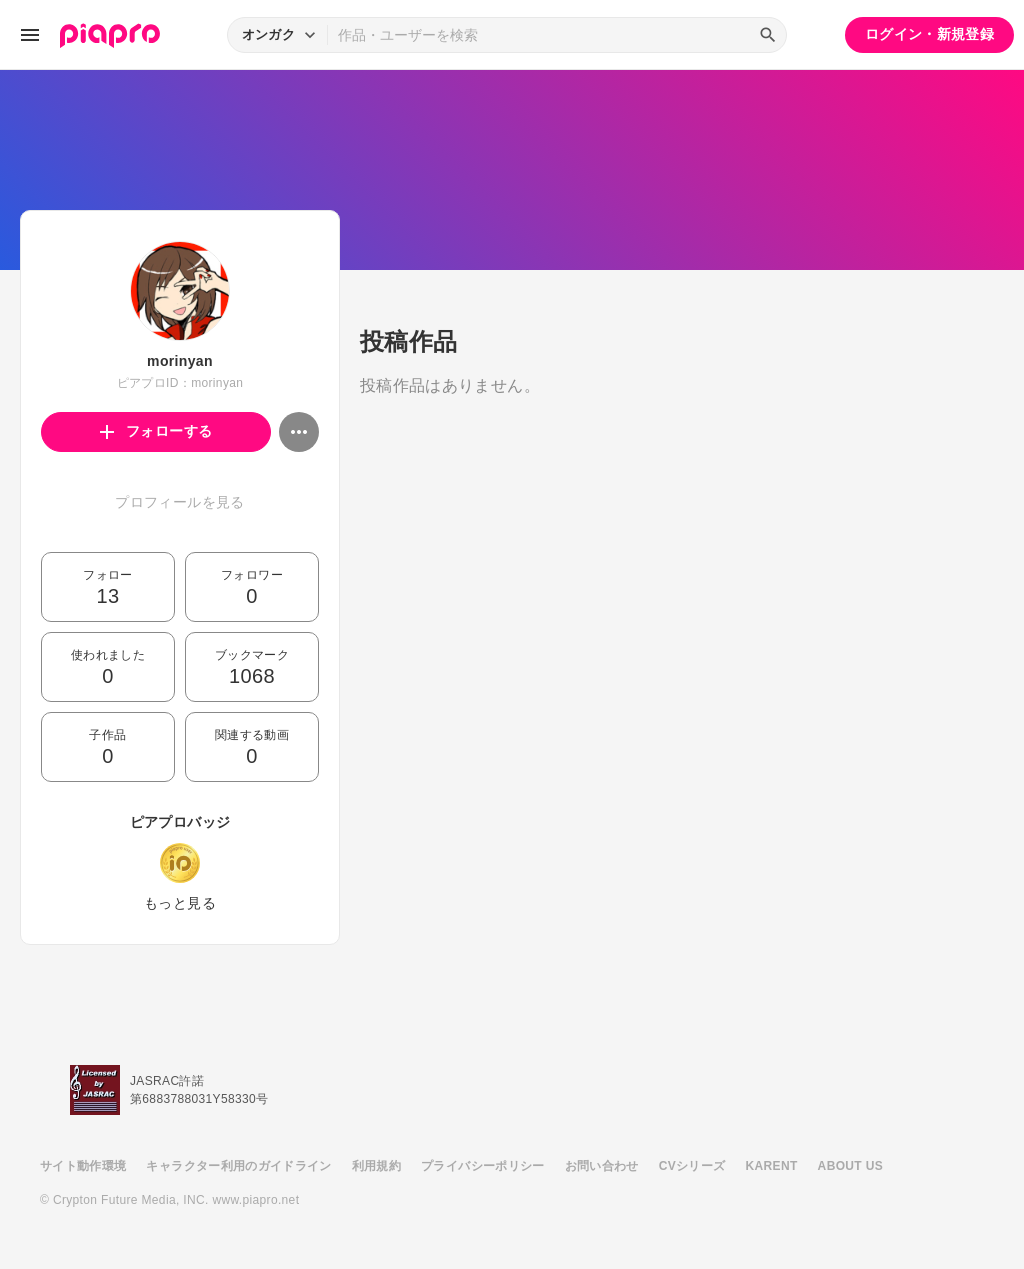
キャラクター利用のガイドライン (238, 1166)
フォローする (156, 431)
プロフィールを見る (179, 502)
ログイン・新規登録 (929, 34)
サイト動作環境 (83, 1166)
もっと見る (180, 903)
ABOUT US (850, 1166)
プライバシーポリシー (483, 1166)
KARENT (772, 1166)
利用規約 (376, 1166)
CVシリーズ (692, 1166)
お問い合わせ (602, 1166)
